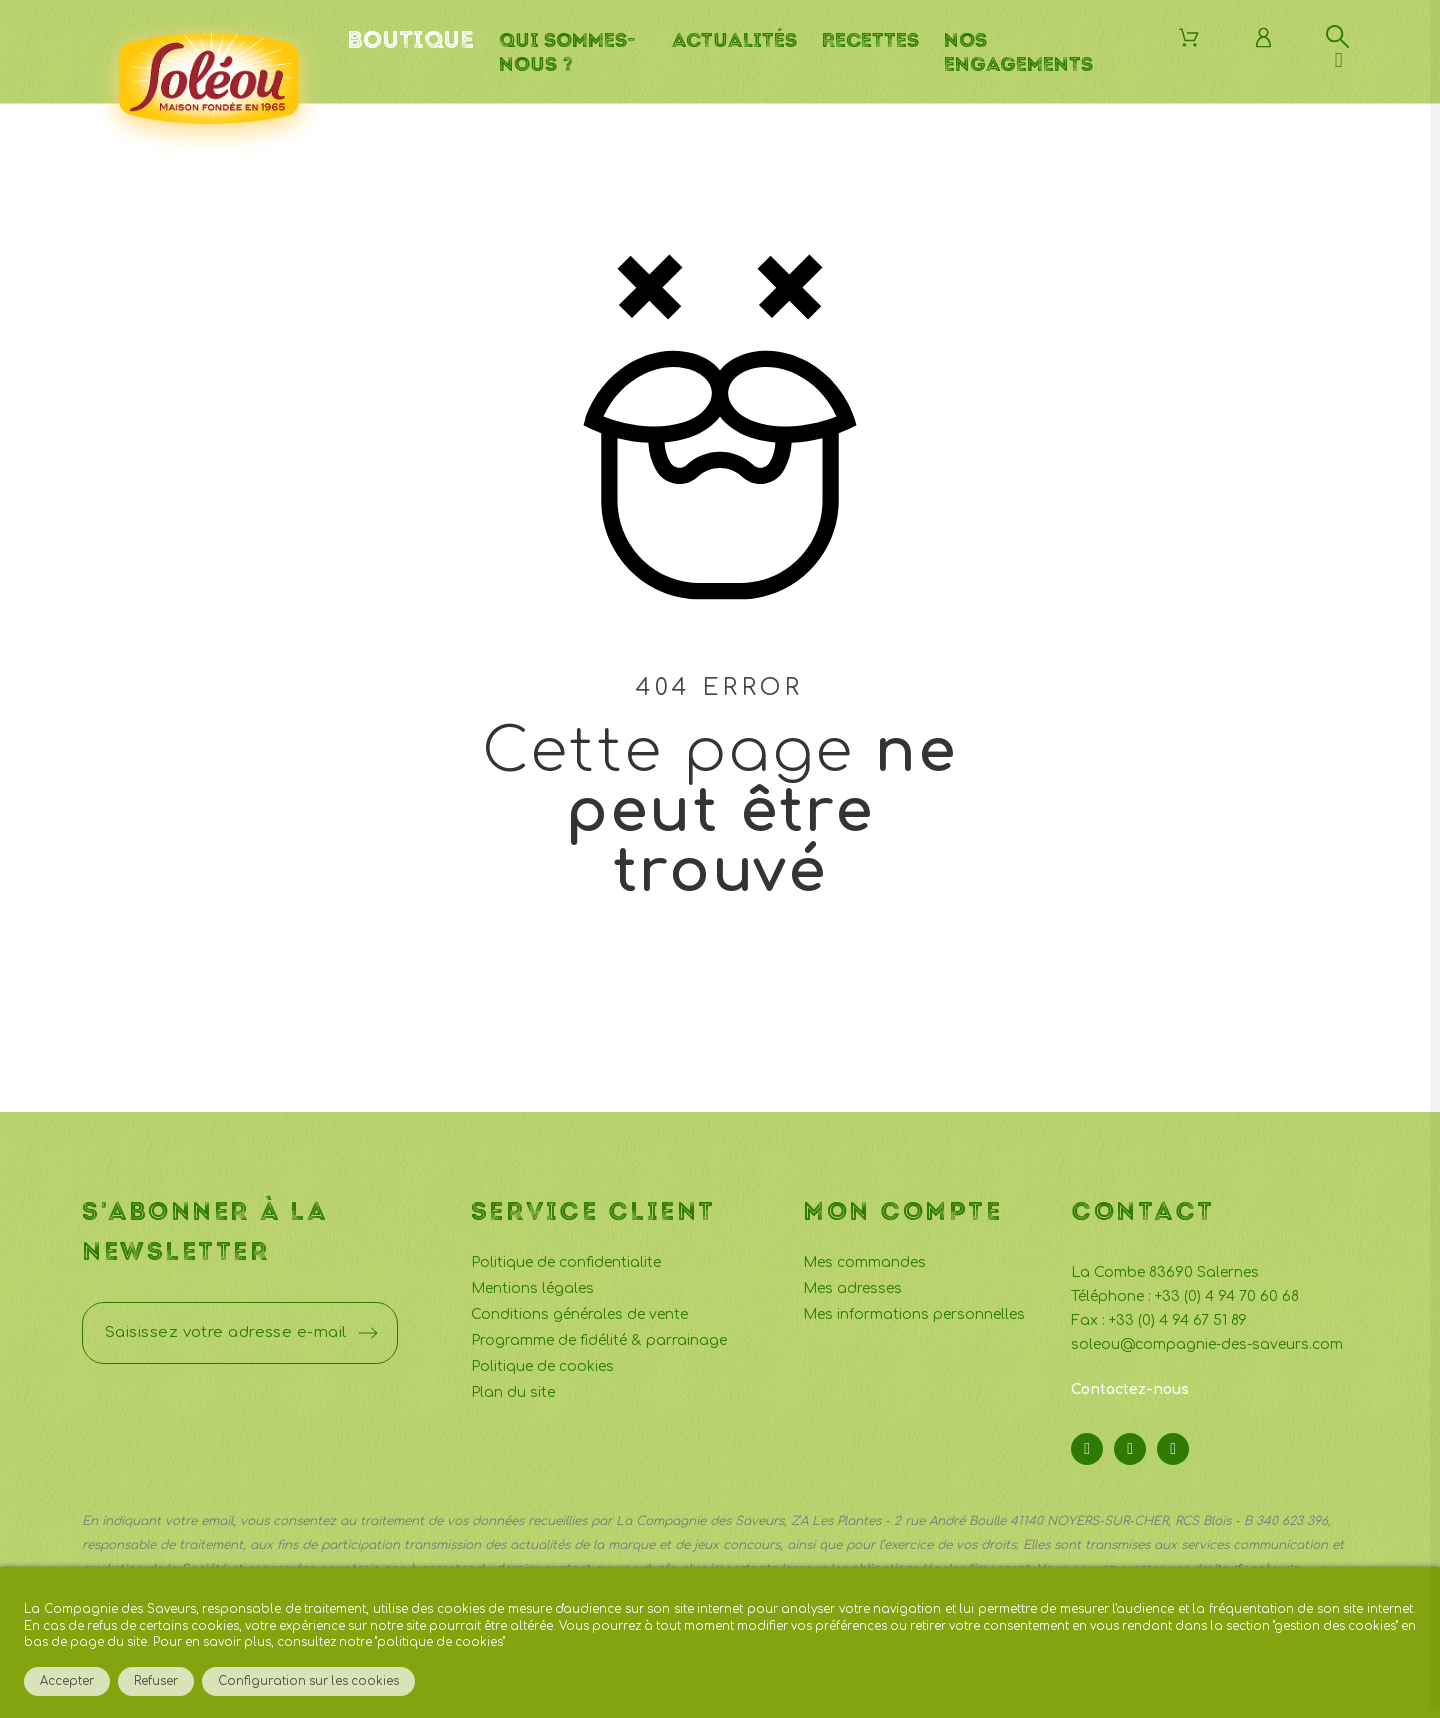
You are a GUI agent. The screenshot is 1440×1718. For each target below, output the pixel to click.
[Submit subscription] (368, 1333)
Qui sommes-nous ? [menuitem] (567, 52)
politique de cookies (440, 1642)
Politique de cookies (542, 1366)
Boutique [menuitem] (410, 40)
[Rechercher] (1337, 36)
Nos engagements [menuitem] (1018, 52)
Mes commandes (864, 1262)
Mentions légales (532, 1288)
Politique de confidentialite (566, 1262)
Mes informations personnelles (914, 1314)
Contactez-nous (1130, 1389)
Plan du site (513, 1392)
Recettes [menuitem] (870, 40)
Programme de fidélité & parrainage (599, 1340)
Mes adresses (852, 1288)
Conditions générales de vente (579, 1314)
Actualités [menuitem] (734, 40)
